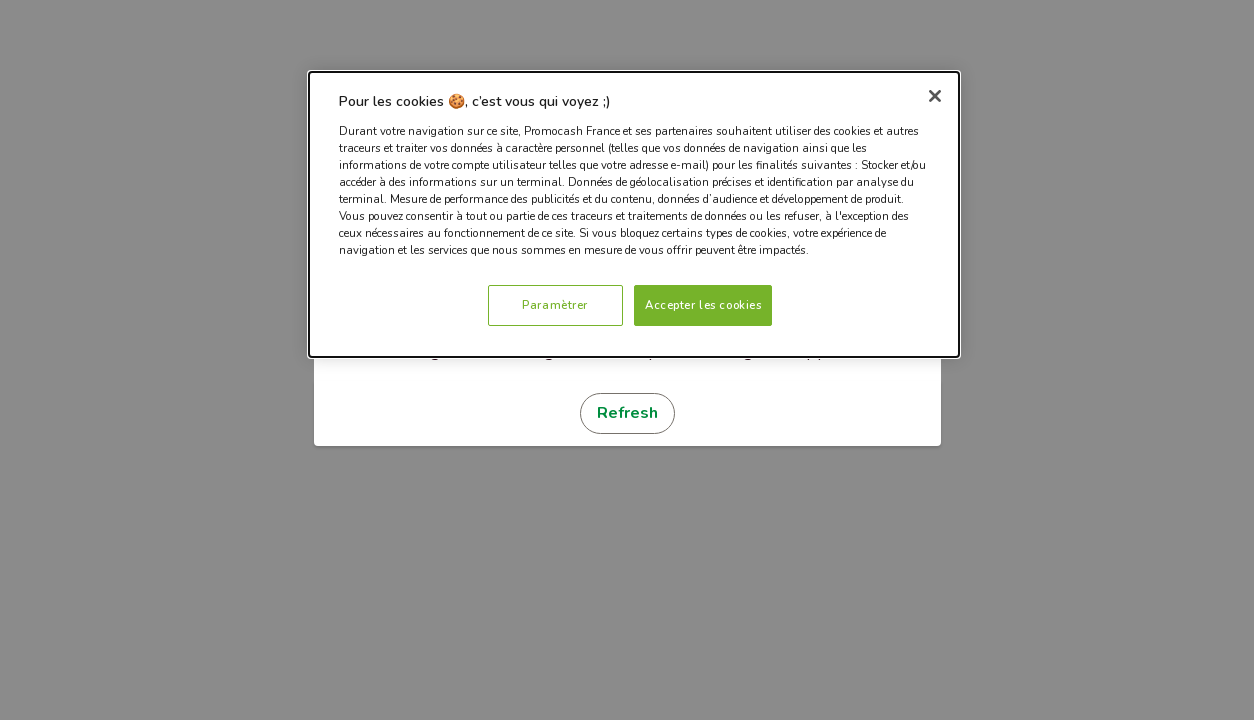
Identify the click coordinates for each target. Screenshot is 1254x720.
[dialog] (634, 214)
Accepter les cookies (703, 305)
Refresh (627, 413)
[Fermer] (935, 96)
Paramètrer (555, 305)
